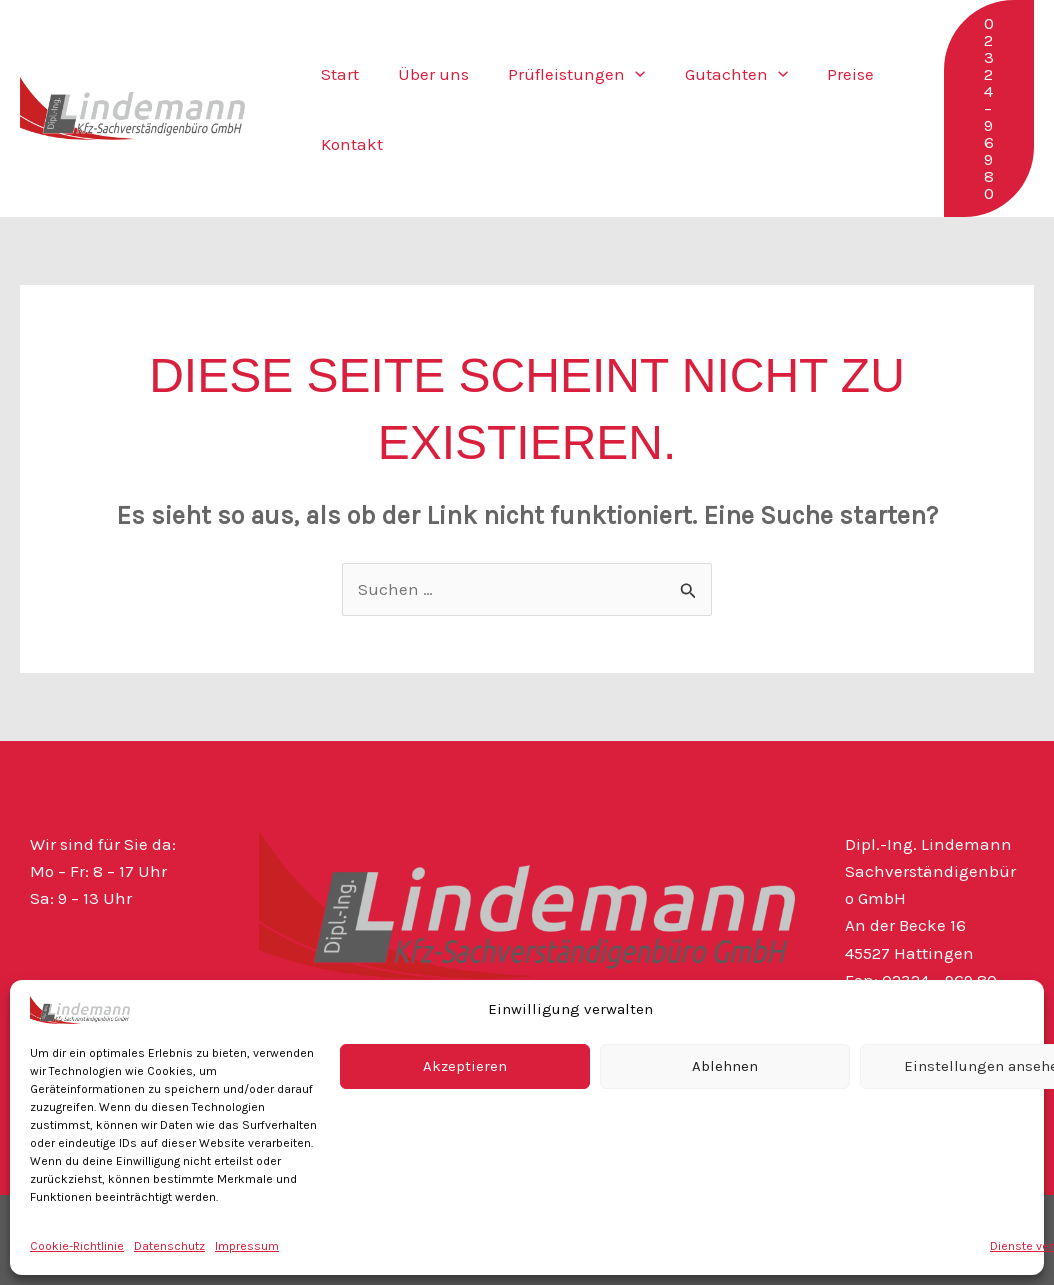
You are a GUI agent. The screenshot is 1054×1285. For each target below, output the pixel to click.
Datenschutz (169, 1246)
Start (338, 74)
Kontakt (350, 144)
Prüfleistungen (564, 74)
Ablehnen (725, 1066)
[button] (623, 74)
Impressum (247, 1246)
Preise (827, 74)
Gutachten (718, 74)
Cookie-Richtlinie (77, 1246)
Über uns (426, 74)
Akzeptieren (465, 1066)
